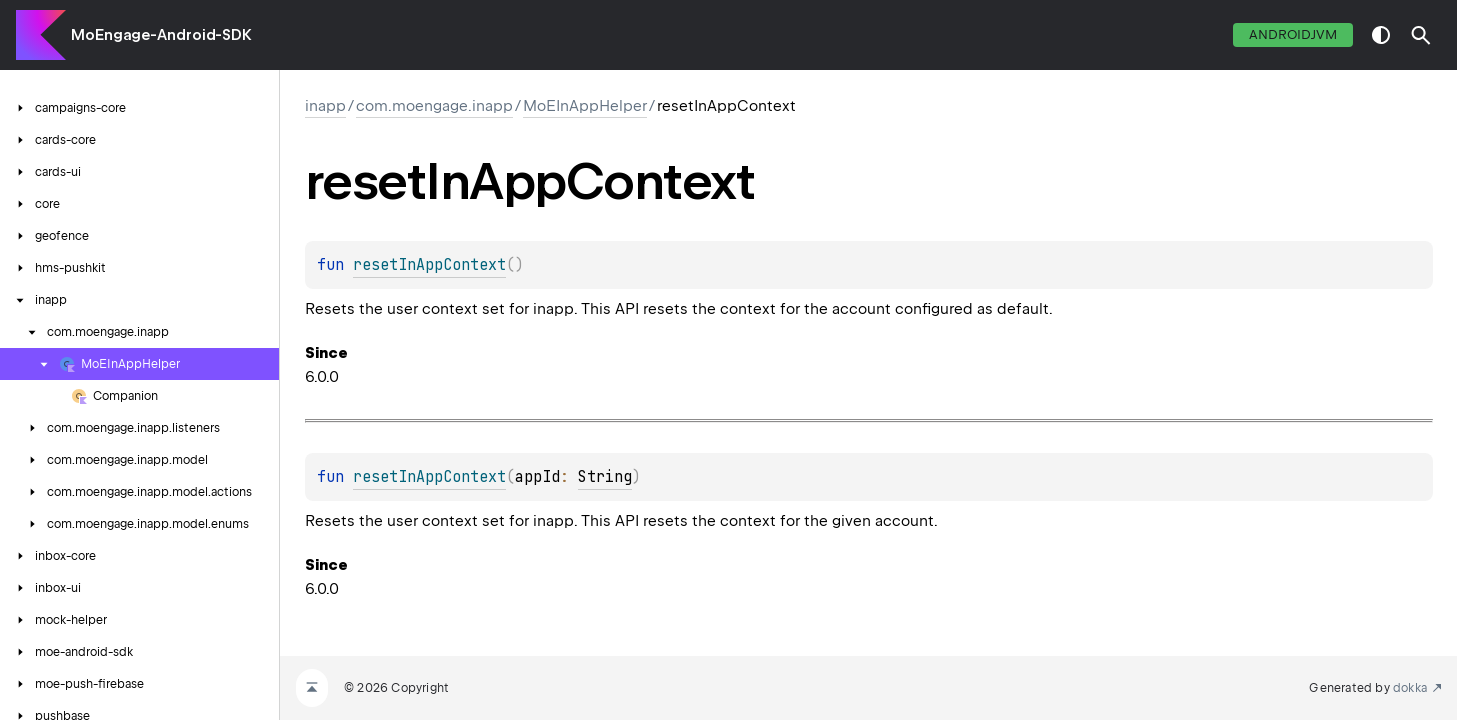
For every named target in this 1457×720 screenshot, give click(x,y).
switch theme (1381, 35)
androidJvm (1293, 34)
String (605, 477)
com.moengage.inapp (434, 106)
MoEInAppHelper (585, 106)
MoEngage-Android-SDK (161, 35)
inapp (325, 106)
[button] (1421, 35)
